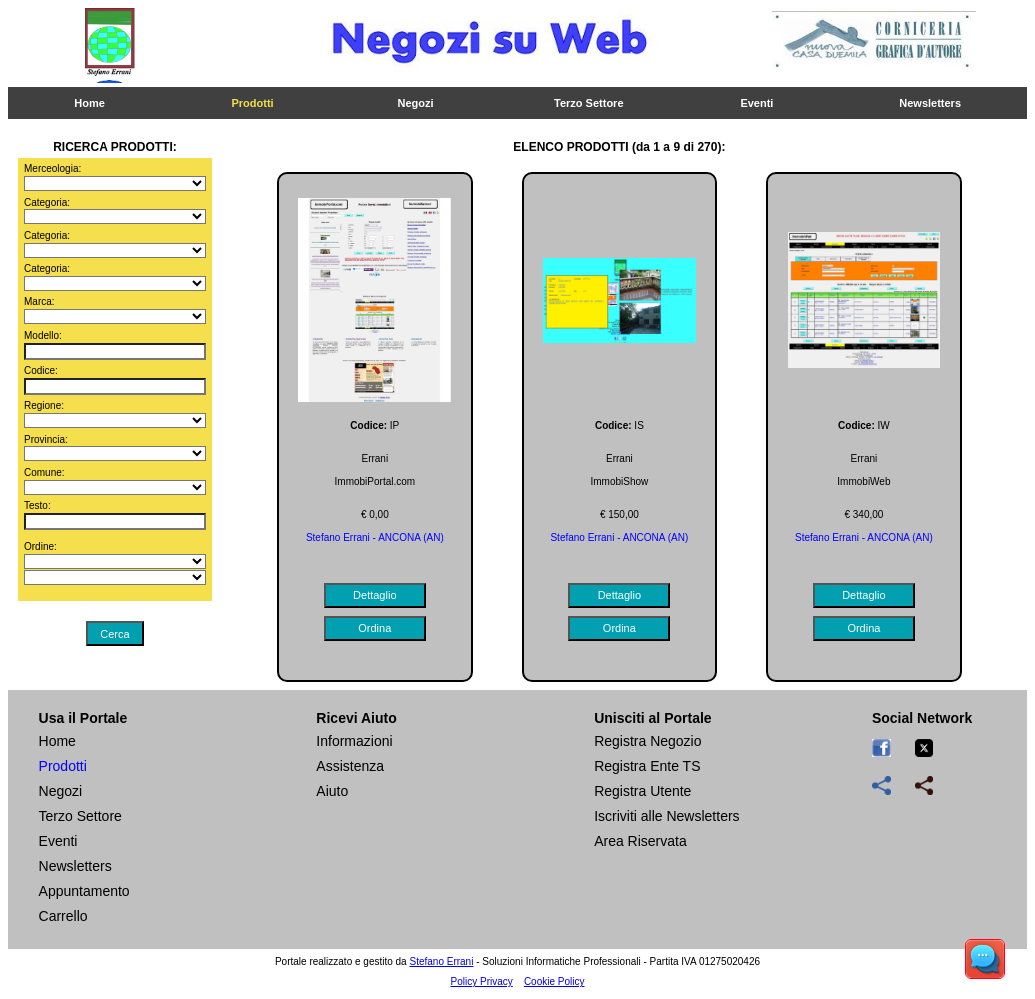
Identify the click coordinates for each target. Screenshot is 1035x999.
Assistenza (350, 766)
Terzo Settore (588, 103)
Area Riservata (640, 841)
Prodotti (252, 103)
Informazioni (354, 741)
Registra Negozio (647, 741)
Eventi (756, 103)
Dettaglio (374, 595)
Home (89, 103)
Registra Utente (642, 791)
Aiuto (332, 791)
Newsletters (930, 103)
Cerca (114, 634)
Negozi (416, 103)
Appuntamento (84, 891)
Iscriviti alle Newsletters (666, 816)
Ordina (374, 628)
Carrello (63, 916)
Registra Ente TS (647, 766)
